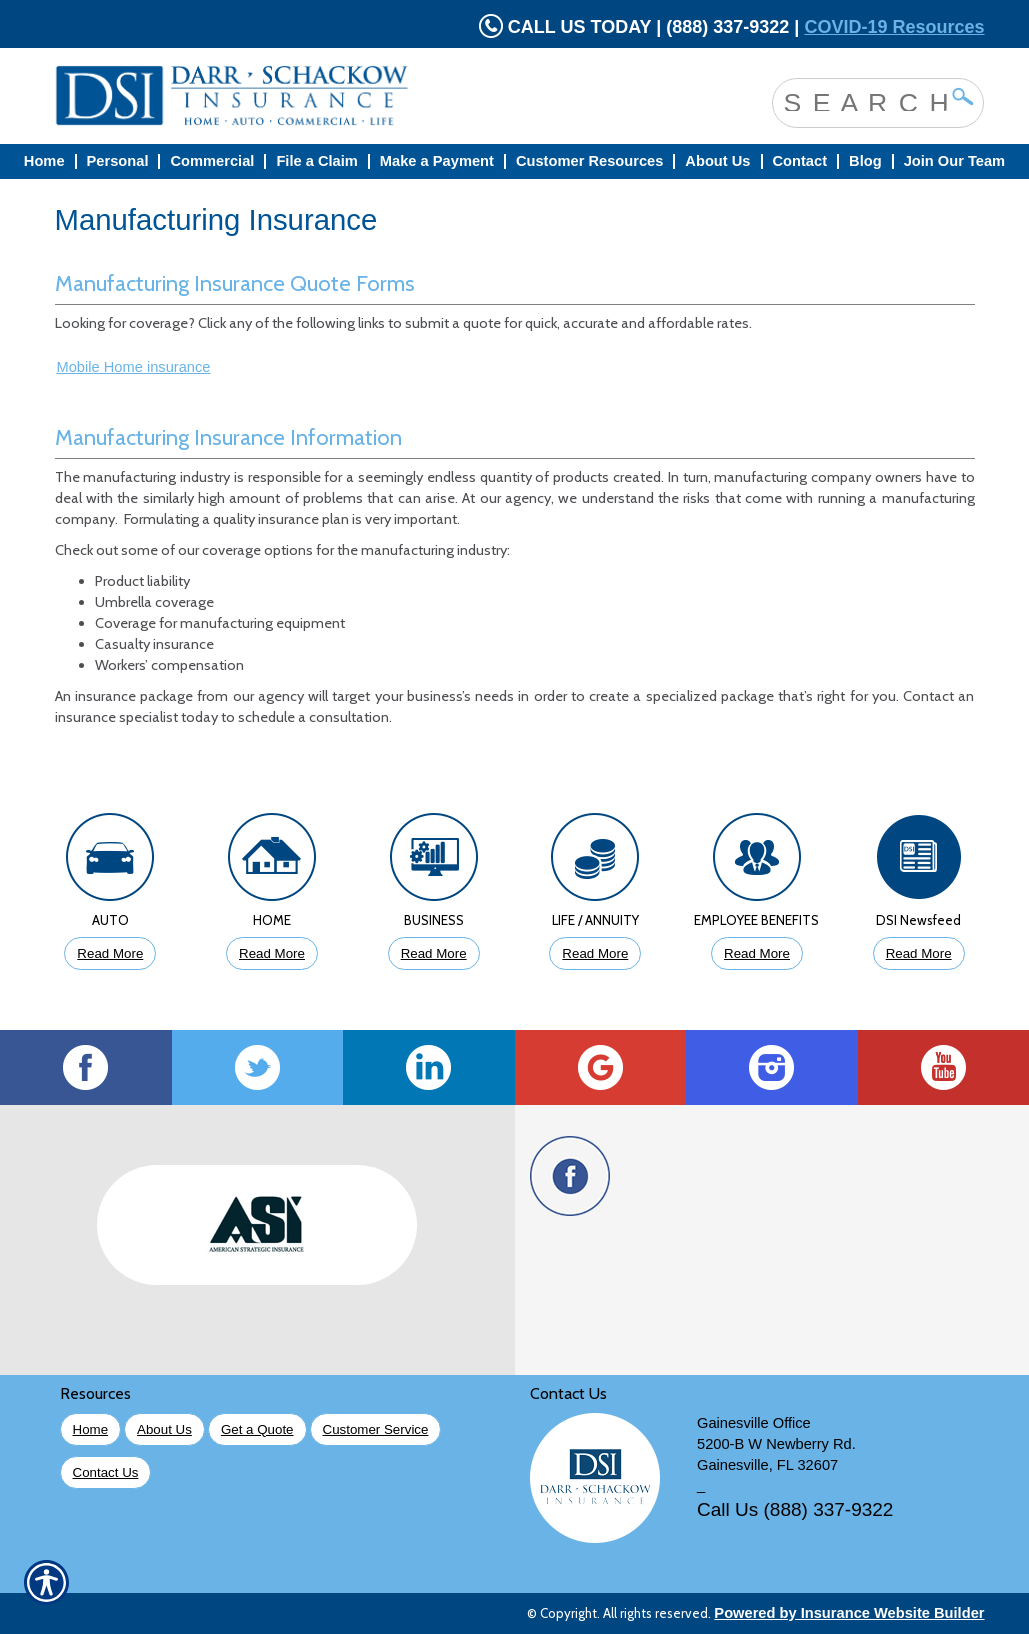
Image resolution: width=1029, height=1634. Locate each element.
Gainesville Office (754, 1423)
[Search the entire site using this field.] (863, 101)
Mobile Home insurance (134, 367)
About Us (164, 1429)
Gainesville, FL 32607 (767, 1465)
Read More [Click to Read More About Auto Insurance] (110, 953)
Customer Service (376, 1429)
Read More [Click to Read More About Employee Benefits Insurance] (757, 953)
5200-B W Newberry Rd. (776, 1444)
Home (91, 1429)
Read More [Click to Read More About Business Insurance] (434, 953)
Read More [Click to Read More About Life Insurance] (595, 953)
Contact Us (106, 1472)
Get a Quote (257, 1429)
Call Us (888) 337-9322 (795, 1509)
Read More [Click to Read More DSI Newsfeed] (919, 953)
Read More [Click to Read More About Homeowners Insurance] (272, 953)
